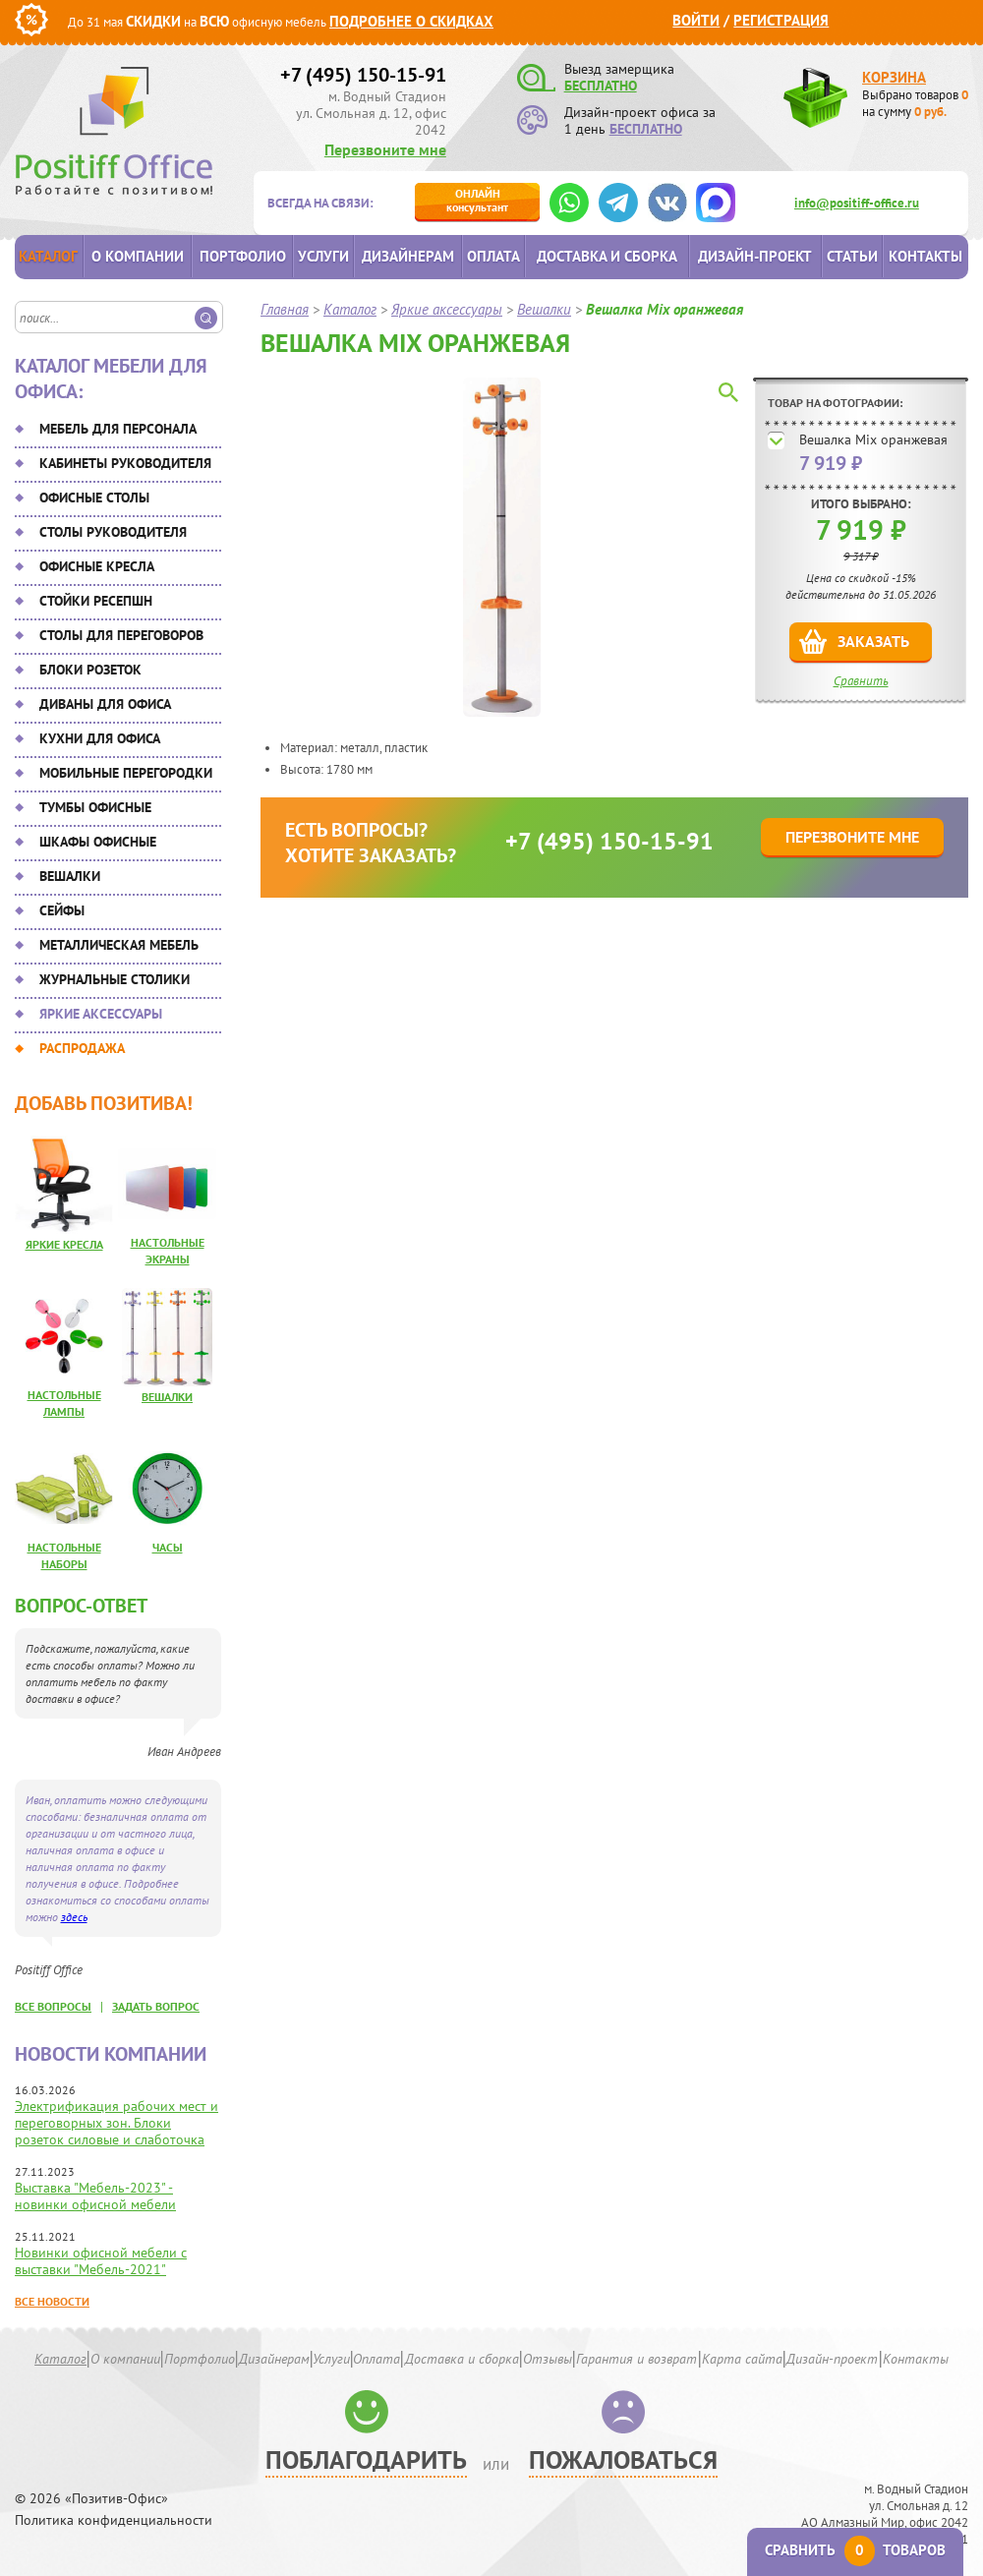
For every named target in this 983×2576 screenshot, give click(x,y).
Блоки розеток (90, 669)
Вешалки (69, 876)
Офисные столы (94, 497)
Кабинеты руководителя (125, 463)
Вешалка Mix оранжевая (873, 439)
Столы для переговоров (121, 635)
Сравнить (861, 681)
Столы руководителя (113, 532)
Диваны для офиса (105, 704)
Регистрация (781, 20)
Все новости (52, 2301)
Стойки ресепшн (95, 601)
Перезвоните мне (385, 149)
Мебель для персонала (118, 429)
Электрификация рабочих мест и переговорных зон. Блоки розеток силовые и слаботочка (116, 2122)
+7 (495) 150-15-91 (363, 75)
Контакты (925, 256)
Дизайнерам (408, 256)
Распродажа (82, 1048)
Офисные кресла (96, 566)
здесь (74, 1916)
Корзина (894, 77)
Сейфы (62, 910)
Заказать (873, 641)
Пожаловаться (623, 2459)
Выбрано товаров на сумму (915, 103)
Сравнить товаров (855, 2550)
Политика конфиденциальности (113, 2520)
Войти (696, 20)
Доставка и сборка (607, 256)
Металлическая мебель (119, 945)
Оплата (493, 256)
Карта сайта (742, 2359)
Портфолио (243, 256)
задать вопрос (156, 2006)
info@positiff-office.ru (856, 203)
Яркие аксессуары (100, 1014)
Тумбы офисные (95, 807)
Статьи (852, 256)
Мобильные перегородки (125, 773)
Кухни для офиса (99, 738)
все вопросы (53, 2006)
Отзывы (547, 2359)
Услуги (323, 256)
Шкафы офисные (97, 841)
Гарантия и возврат (636, 2359)
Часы (167, 1547)
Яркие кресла (64, 1244)
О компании (137, 256)
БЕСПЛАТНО (600, 85)
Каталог (48, 256)
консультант (477, 200)
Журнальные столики (114, 979)
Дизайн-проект (755, 256)
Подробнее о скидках (411, 21)
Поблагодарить (366, 2459)
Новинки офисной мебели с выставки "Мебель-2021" (101, 2261)
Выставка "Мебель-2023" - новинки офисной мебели (95, 2196)
